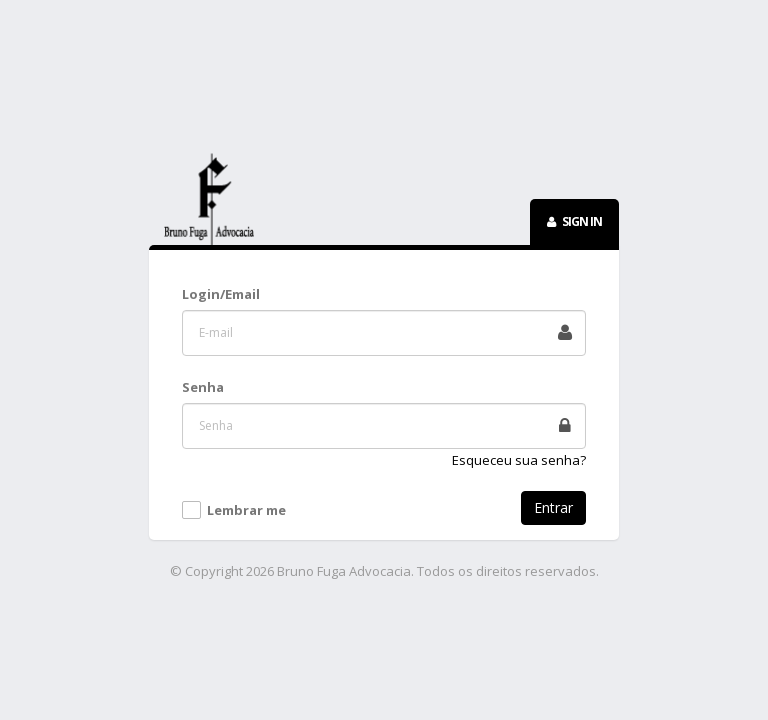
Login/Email (221, 294)
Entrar (553, 507)
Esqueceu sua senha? (519, 460)
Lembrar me (246, 511)
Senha (203, 387)
